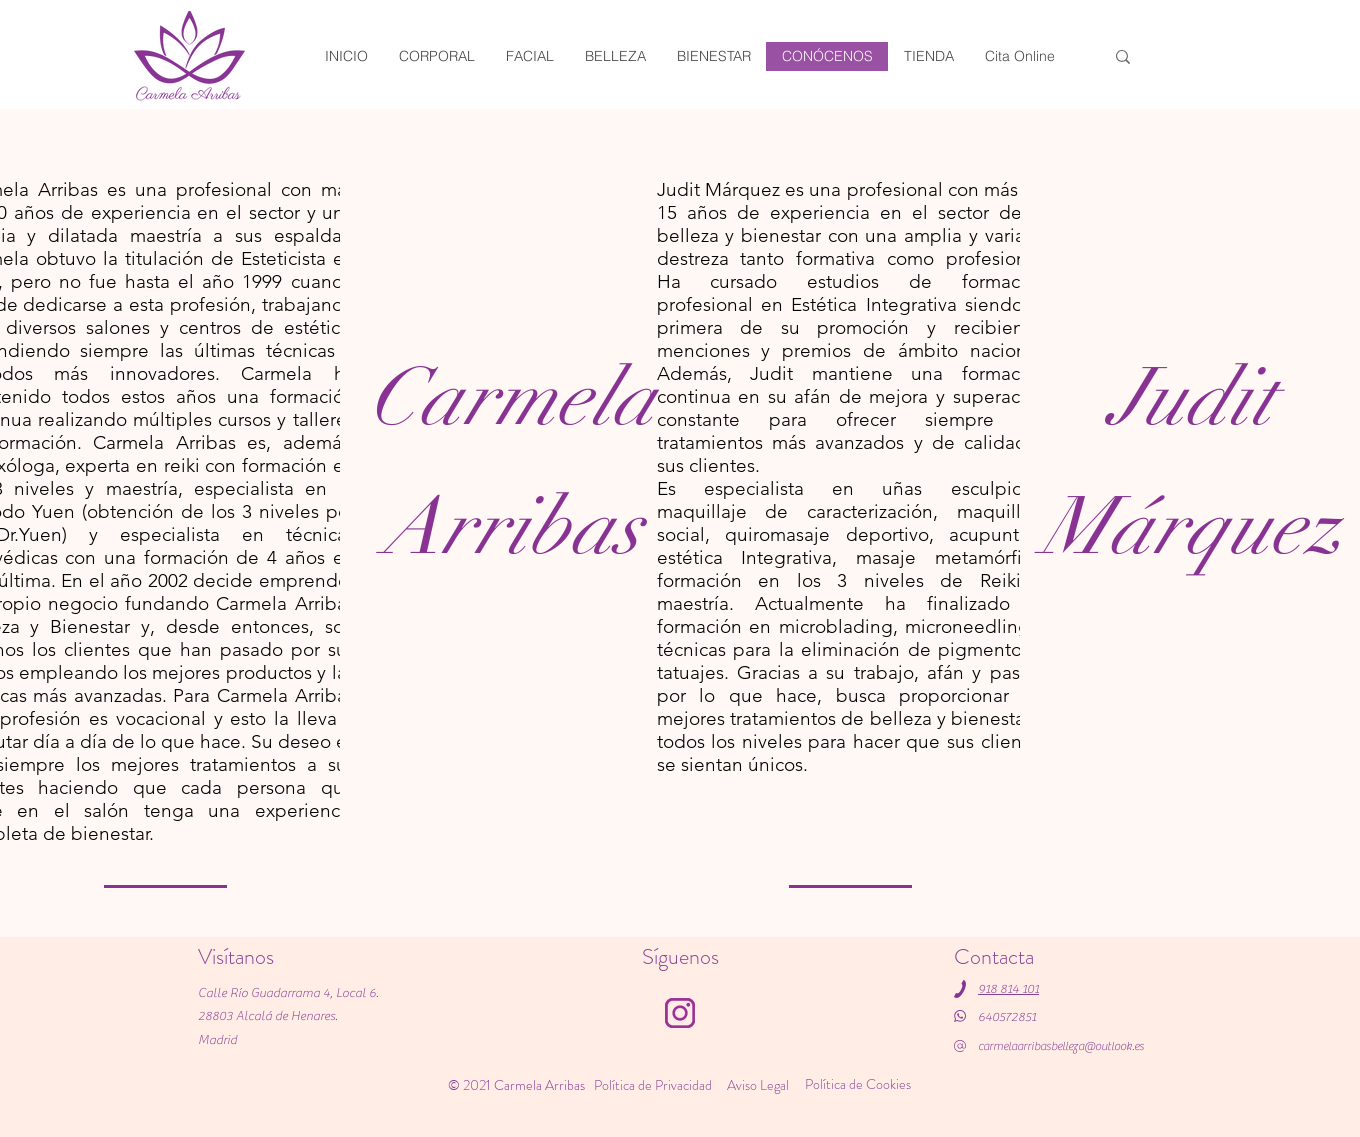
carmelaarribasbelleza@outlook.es (1061, 1046)
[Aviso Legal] (760, 1085)
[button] (928, 56)
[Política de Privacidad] (654, 1085)
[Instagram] (680, 1013)
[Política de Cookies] (859, 1084)
